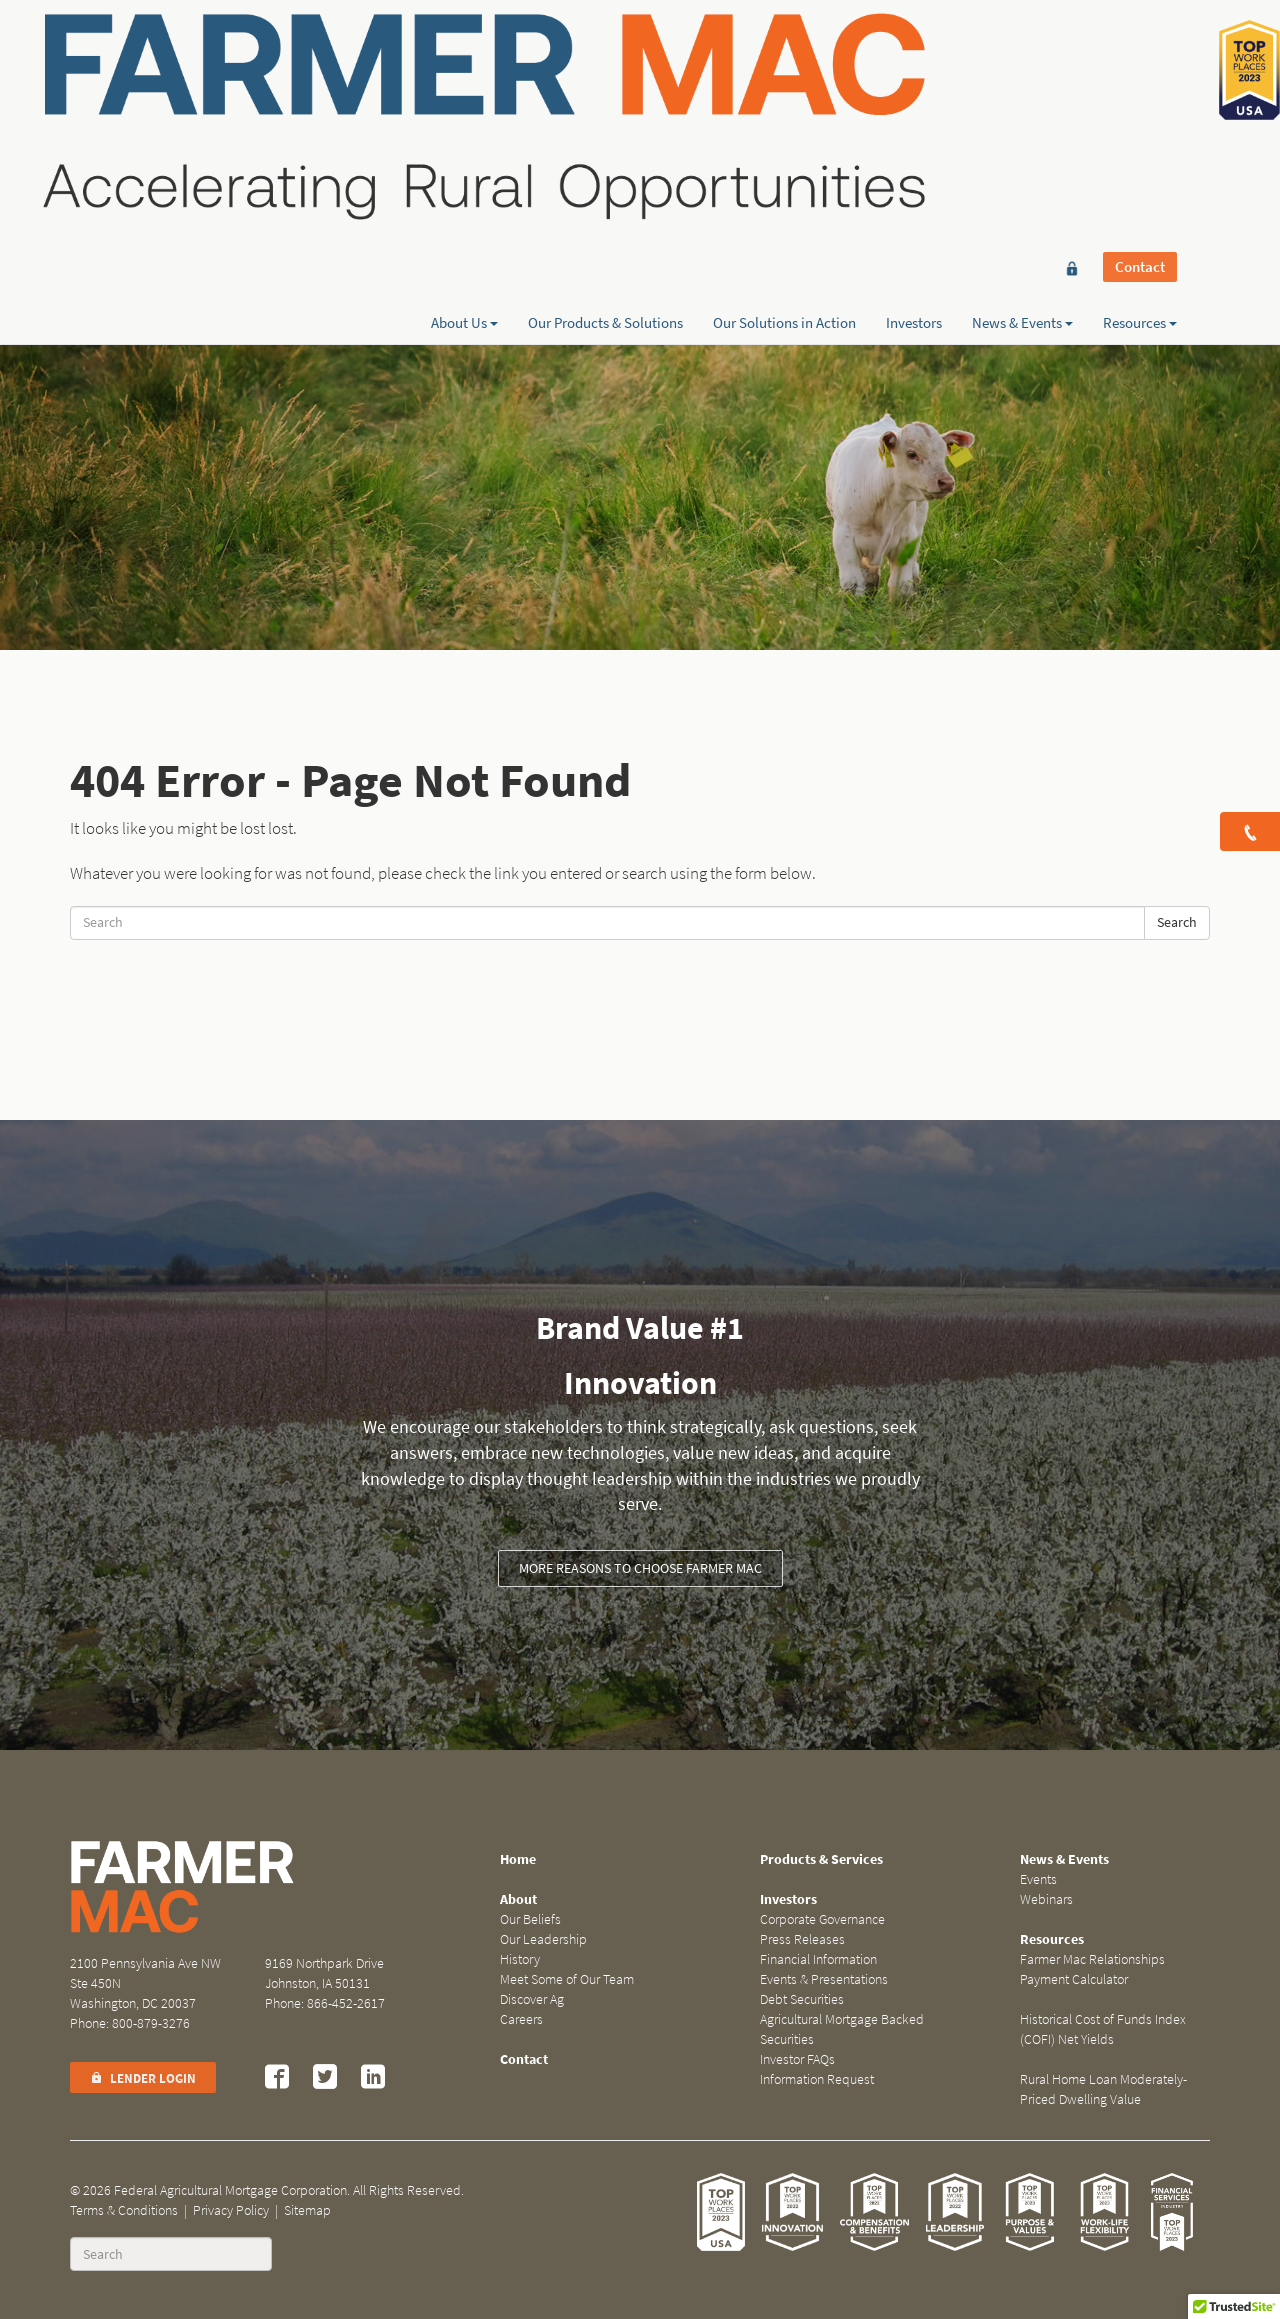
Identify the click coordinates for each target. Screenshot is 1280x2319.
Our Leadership (543, 1939)
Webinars (1046, 1899)
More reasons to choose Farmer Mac (640, 1568)
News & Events (1022, 87)
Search (1177, 922)
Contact (1140, 52)
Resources (1140, 87)
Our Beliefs (530, 1919)
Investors (914, 87)
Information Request (817, 2079)
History (520, 1959)
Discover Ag (532, 1999)
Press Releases (802, 1939)
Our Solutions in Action (784, 87)
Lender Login (143, 2078)
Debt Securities (802, 1999)
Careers (521, 2019)
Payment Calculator (1074, 1979)
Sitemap (307, 2210)
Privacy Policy (231, 2210)
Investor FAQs (797, 2059)
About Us (464, 87)
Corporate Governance (822, 1919)
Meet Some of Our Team (567, 1979)
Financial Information (818, 1959)
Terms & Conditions (124, 2210)
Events (1038, 1879)
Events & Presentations (824, 1979)
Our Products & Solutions (605, 87)
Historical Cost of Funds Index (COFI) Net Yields (1103, 2029)
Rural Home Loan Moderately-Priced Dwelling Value (1103, 2089)
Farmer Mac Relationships (1092, 1959)
